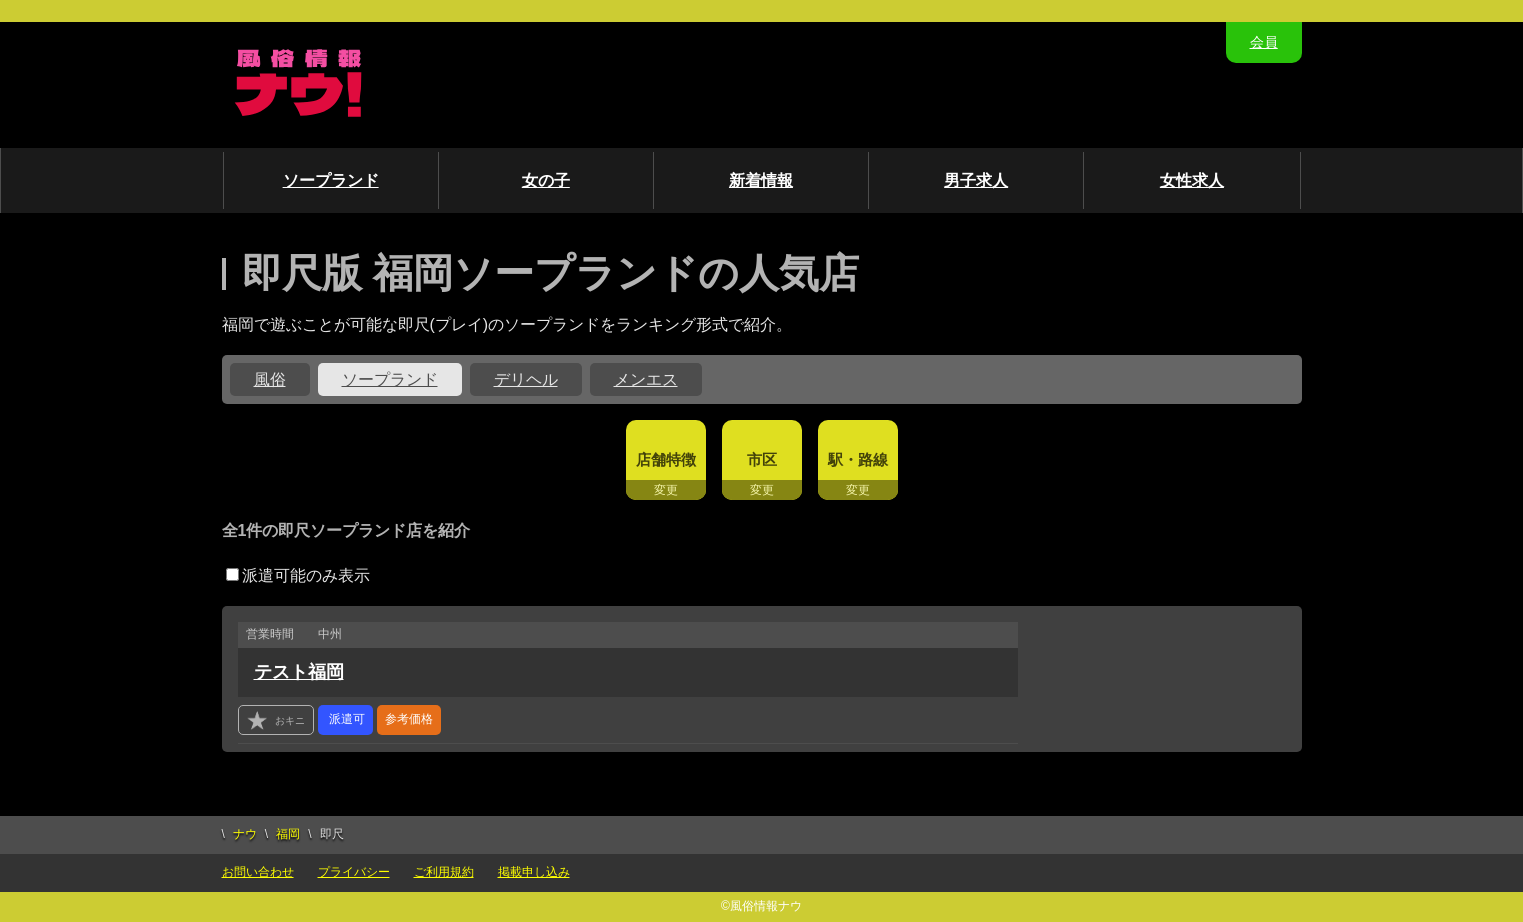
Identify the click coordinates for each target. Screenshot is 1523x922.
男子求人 (976, 180)
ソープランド (331, 180)
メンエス (646, 379)
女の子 (546, 180)
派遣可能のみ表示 (298, 575)
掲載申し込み (534, 872)
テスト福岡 (299, 672)
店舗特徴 (666, 459)
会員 (1264, 42)
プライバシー (354, 872)
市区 (762, 459)
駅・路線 (858, 459)
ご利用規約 (444, 872)
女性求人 (1192, 180)
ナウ (245, 834)
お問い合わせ (258, 872)
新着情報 (761, 180)
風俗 (270, 379)
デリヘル (526, 379)
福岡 (288, 834)
